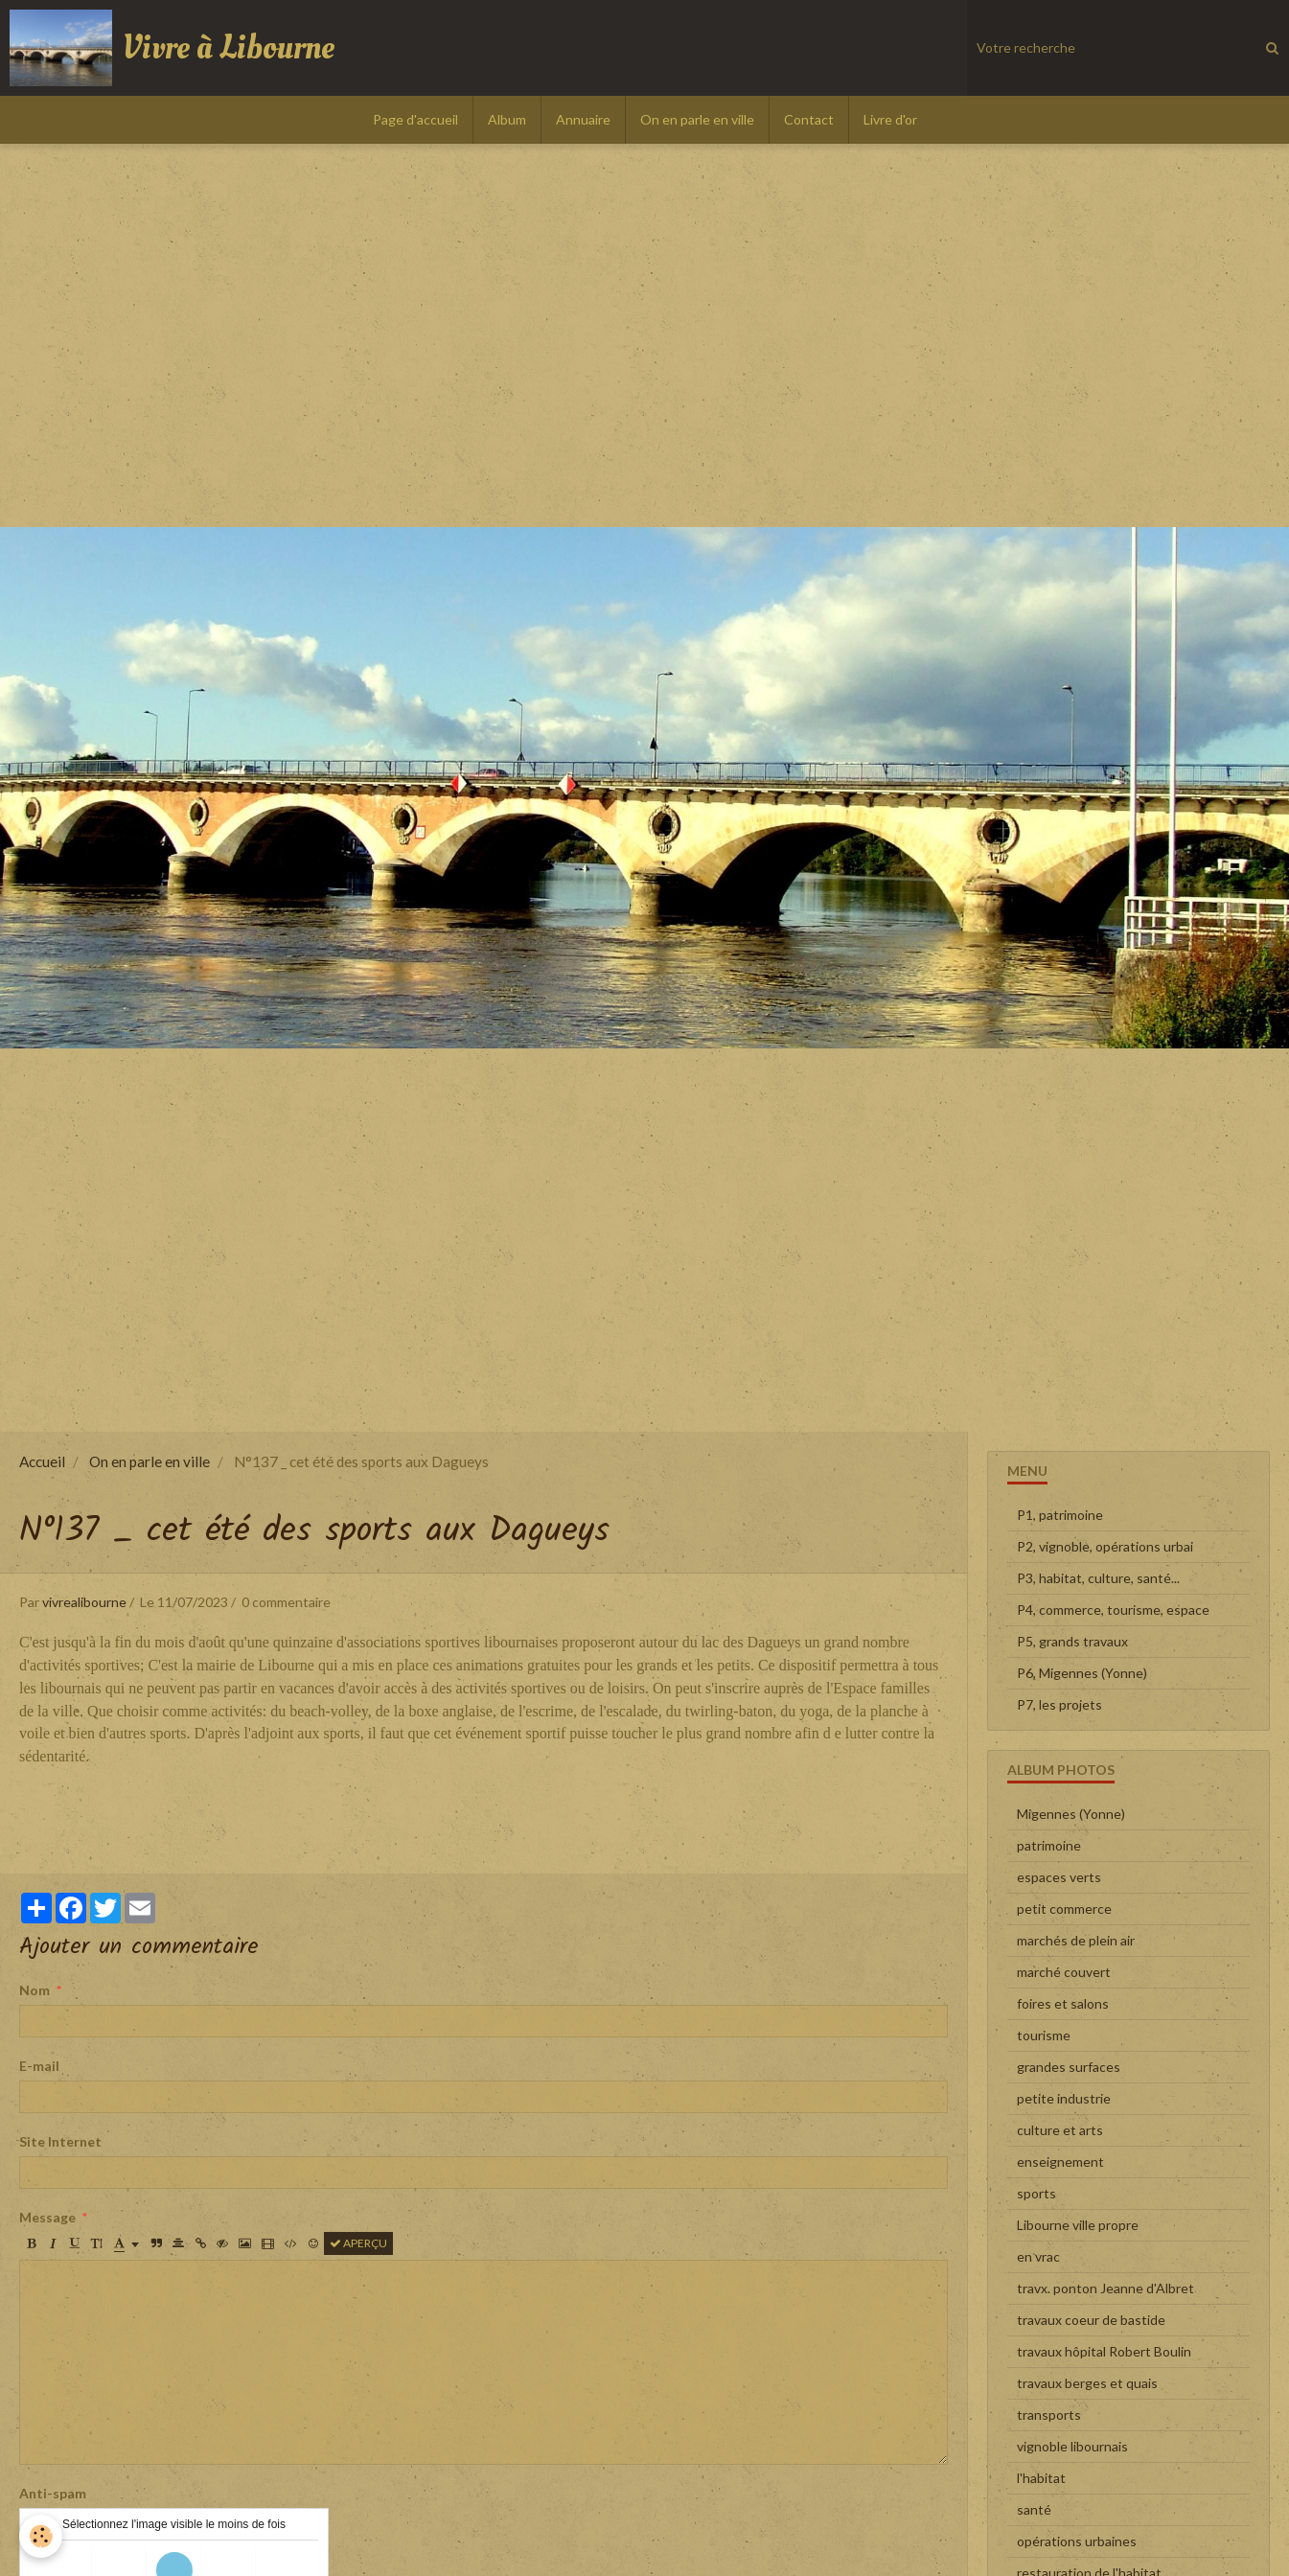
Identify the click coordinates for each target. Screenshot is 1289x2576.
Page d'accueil (415, 119)
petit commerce (1064, 1908)
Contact (809, 119)
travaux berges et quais (1087, 2383)
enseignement (1060, 2161)
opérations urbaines (1077, 2541)
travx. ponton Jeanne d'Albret (1105, 2288)
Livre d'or (890, 119)
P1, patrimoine (1060, 1514)
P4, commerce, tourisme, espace (1113, 1609)
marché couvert (1064, 1972)
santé (1034, 2509)
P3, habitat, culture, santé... (1098, 1578)
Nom (34, 1990)
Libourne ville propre (1078, 2225)
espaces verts (1059, 1877)
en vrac (1038, 2256)
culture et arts (1060, 2130)
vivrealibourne (84, 1602)
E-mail (39, 2066)
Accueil (42, 1461)
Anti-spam (52, 2493)
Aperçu (358, 2243)
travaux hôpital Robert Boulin (1104, 2351)
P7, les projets (1059, 1704)
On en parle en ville (697, 119)
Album (507, 119)
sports (1036, 2193)
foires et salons (1063, 2003)
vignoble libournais (1072, 2446)
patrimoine (1049, 1845)
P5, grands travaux (1072, 1641)
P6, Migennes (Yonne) (1082, 1673)
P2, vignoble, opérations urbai (1105, 1546)
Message (47, 2217)
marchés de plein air (1076, 1940)
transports (1049, 2414)
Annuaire (583, 119)
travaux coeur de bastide (1091, 2320)
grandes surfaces (1068, 2066)
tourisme (1043, 2035)
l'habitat (1041, 2478)
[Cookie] (40, 2536)
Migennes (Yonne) (1071, 1814)
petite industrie (1064, 2098)
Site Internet (60, 2141)
